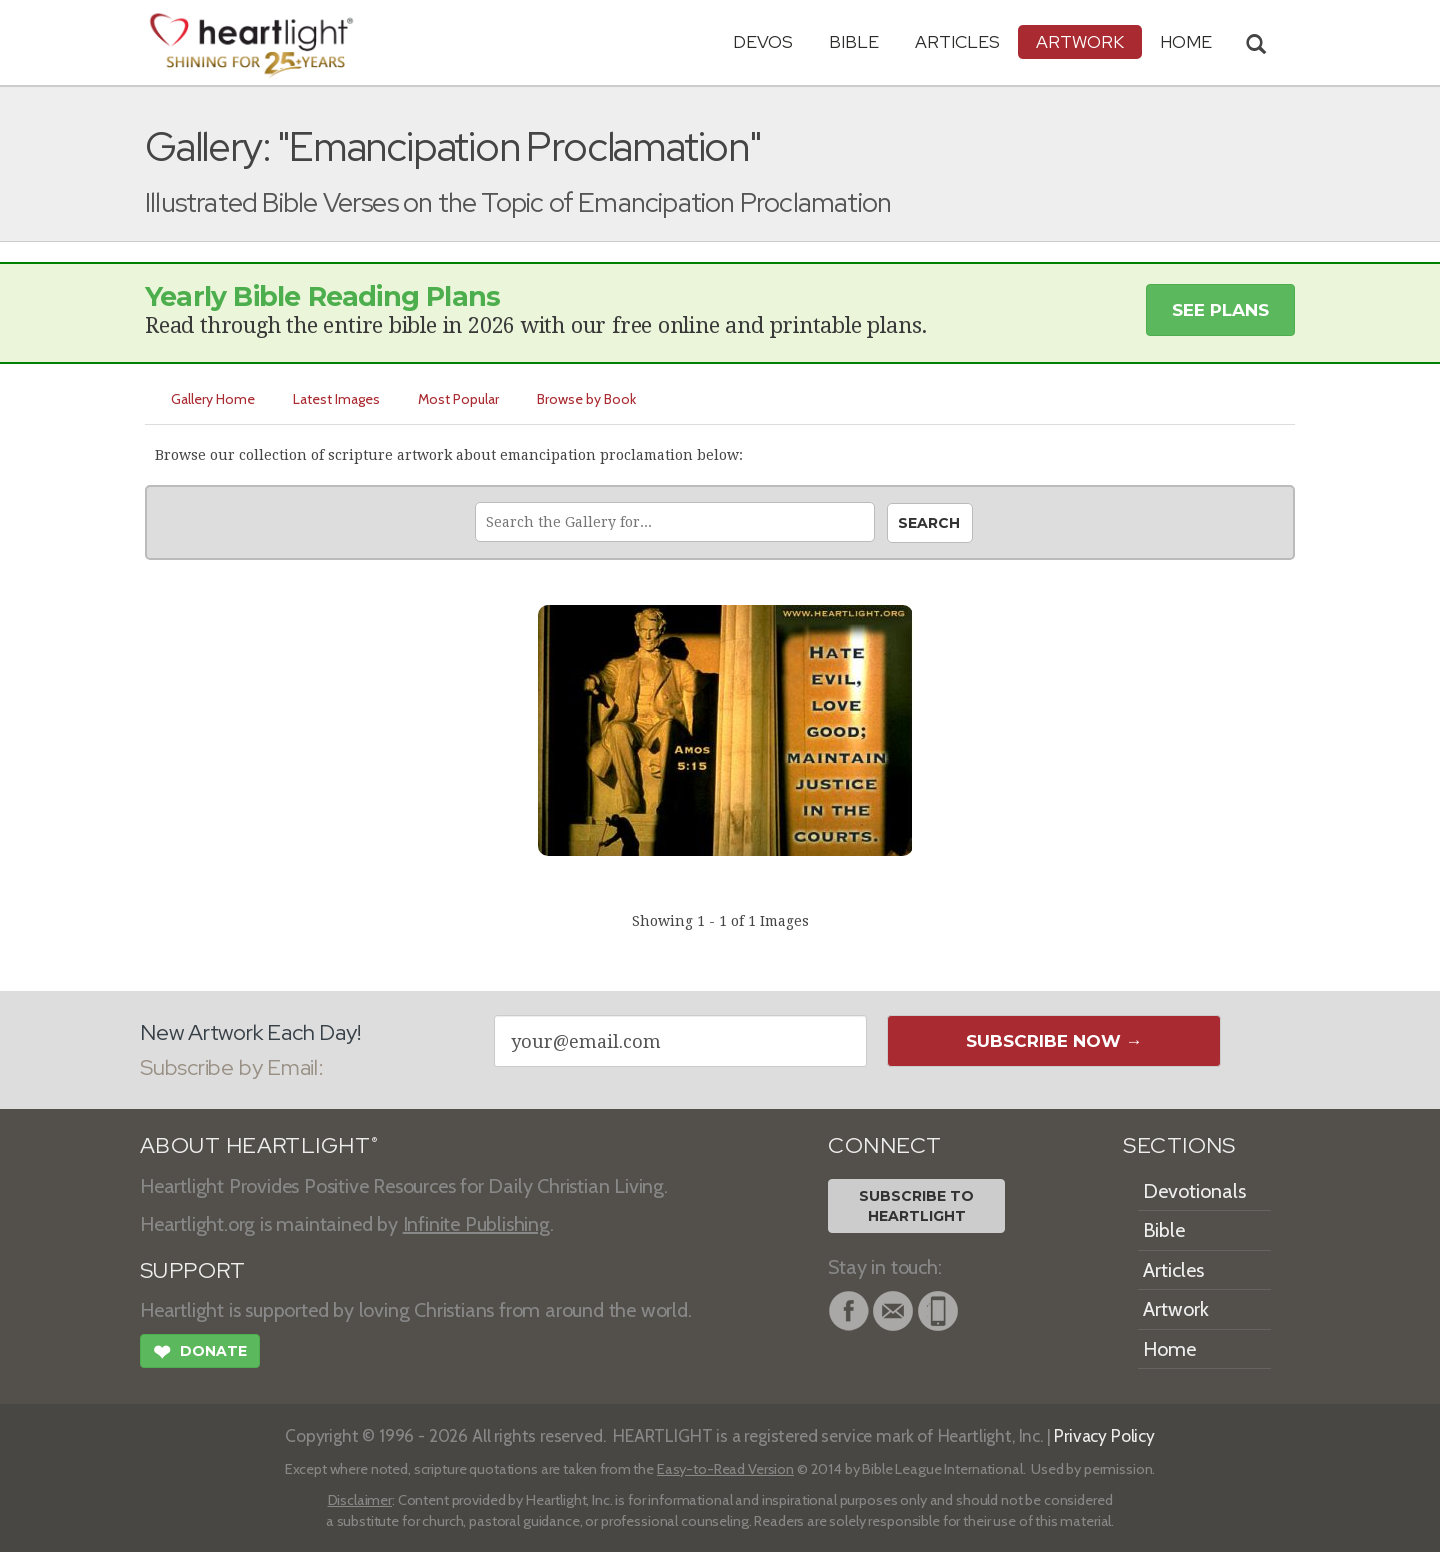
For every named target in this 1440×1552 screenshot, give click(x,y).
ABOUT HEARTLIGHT (259, 1145)
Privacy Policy (1104, 1435)
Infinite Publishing (476, 1224)
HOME (1186, 41)
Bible (854, 41)
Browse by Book (586, 399)
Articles (957, 41)
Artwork (1080, 41)
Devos (763, 41)
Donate (200, 1354)
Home (1169, 1349)
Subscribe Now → (1054, 1041)
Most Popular (458, 399)
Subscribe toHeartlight (916, 1206)
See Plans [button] (1220, 310)
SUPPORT (192, 1270)
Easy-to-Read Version (725, 1469)
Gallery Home (213, 399)
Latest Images (336, 399)
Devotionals (1194, 1191)
